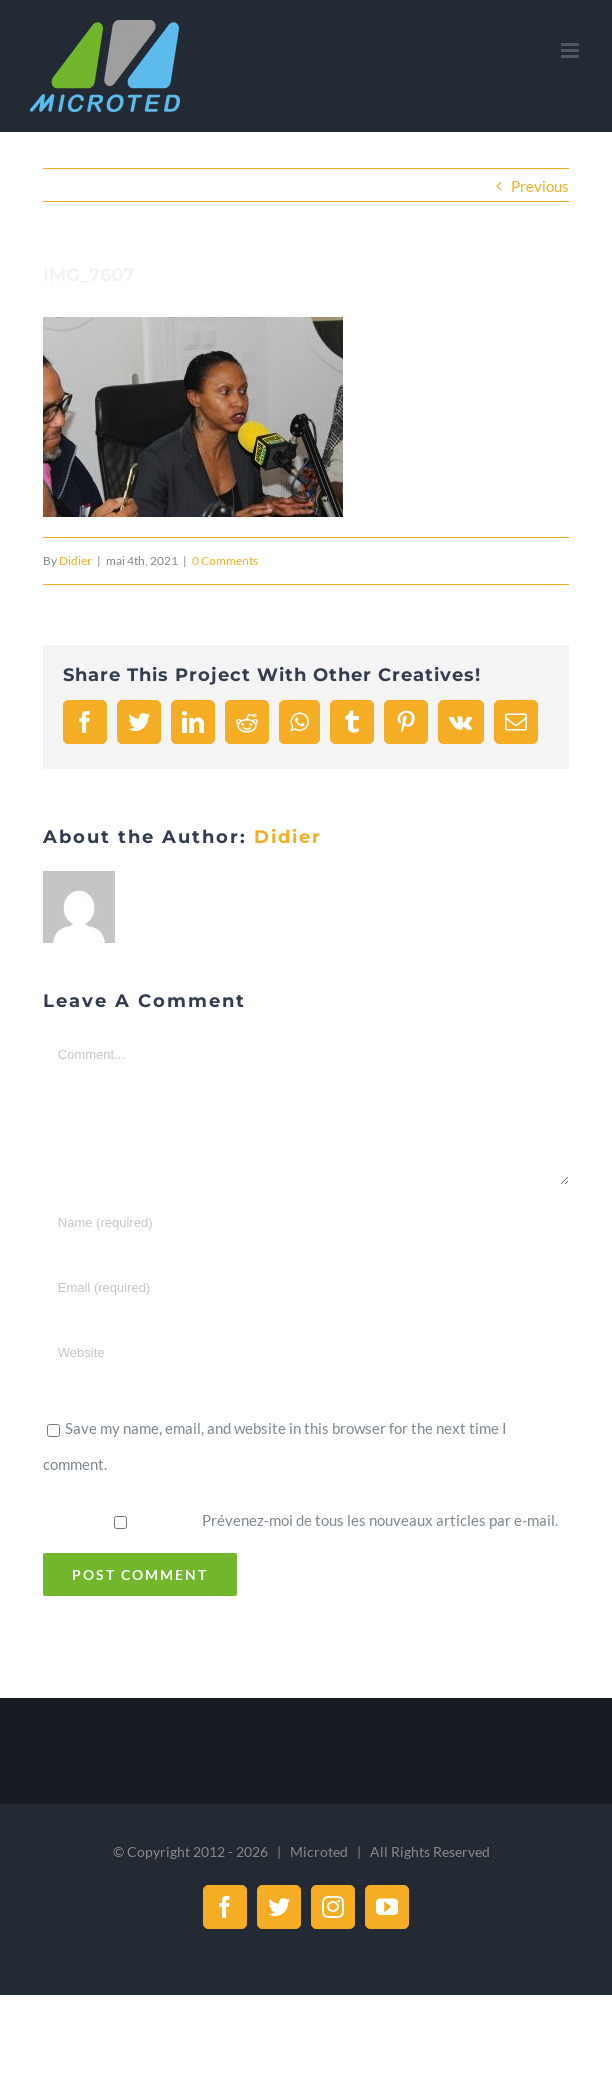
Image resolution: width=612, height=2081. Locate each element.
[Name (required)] (306, 1222)
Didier (75, 560)
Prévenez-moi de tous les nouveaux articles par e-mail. (380, 1520)
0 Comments (225, 560)
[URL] (306, 1352)
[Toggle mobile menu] (571, 50)
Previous (540, 186)
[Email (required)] (306, 1287)
